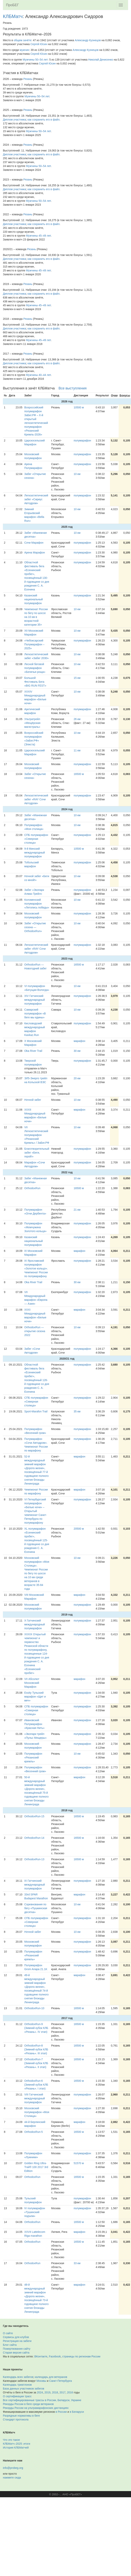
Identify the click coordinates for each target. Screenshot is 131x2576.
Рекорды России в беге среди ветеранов (28, 2404)
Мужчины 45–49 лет (38, 235)
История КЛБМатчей (16, 2447)
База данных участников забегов (23, 2388)
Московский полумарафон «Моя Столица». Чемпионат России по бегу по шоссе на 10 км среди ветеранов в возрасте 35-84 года (36, 1573)
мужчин (24, 49)
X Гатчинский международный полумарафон (34, 1624)
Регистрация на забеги (17, 2341)
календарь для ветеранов (51, 2376)
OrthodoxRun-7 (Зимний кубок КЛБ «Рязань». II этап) (36, 2063)
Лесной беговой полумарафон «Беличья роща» (34, 668)
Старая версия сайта (16, 2352)
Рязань (27, 78)
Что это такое (11, 2439)
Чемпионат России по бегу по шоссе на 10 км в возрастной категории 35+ (36, 617)
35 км (77, 1411)
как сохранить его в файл (44, 119)
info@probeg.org (13, 2467)
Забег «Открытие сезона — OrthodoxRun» (35, 927)
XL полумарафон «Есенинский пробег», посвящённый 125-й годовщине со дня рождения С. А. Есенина (36, 1540)
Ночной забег (32, 1099)
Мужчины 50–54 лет (35, 59)
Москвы (41, 2380)
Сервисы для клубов (16, 2337)
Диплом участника (14, 119)
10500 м (79, 407)
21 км (77, 1209)
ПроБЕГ (12, 5)
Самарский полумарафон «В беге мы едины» (35, 1013)
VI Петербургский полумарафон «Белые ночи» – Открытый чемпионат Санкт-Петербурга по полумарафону (35, 1511)
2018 (55, 2392)
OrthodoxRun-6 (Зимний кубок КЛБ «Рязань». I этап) (36, 2084)
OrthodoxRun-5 (33, 2131)
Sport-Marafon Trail (36, 1411)
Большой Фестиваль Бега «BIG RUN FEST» (35, 681)
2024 (40, 2392)
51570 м (79, 2163)
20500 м (79, 1528)
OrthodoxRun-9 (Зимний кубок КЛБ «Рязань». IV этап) (36, 2028)
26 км (77, 719)
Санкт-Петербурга (60, 2380)
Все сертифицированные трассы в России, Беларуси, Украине (42, 2400)
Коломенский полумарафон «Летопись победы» (36, 903)
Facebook (55, 2356)
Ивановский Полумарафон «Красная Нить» (34, 1724)
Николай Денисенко (100, 59)
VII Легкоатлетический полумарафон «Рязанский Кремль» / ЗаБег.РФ (36, 1135)
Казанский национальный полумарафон (33, 599)
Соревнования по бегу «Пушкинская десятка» (35, 1908)
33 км (77, 2263)
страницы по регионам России (81, 2356)
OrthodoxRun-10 (34, 2008)
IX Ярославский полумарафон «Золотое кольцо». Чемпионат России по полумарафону (36, 1268)
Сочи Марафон (33, 542)
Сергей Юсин (39, 44)
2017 (63, 2392)
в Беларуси (77, 2411)
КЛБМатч (13, 16)
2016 (70, 2392)
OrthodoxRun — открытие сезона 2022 (34, 1331)
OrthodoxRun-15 (34, 1816)
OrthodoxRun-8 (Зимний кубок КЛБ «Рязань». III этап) (36, 2049)
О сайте (8, 2333)
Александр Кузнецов (88, 40)
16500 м (79, 774)
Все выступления (73, 388)
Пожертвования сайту (16, 2348)
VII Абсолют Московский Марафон (31, 1682)
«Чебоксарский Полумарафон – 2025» (34, 644)
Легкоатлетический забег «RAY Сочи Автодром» (36, 799)
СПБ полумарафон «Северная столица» (36, 838)
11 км (77, 750)
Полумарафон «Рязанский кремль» (33, 1757)
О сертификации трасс (17, 2396)
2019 (47, 2392)
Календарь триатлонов (17, 2384)
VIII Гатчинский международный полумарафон (34, 2098)
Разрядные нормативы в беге (21, 2415)
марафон (79, 1041)
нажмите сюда (12, 2477)
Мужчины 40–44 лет (38, 374)
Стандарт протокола (15, 2419)
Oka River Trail (33, 1050)
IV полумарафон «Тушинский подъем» (34, 2212)
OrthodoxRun (32, 1188)
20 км (77, 1078)
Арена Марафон (34, 552)
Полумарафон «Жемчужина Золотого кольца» (35, 1227)
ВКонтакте (40, 2356)
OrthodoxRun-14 (34, 1837)
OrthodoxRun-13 (34, 1859)
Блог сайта (10, 2344)
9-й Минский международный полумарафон (34, 852)
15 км (77, 677)
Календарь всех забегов (18, 2376)
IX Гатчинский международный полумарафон (34, 1884)
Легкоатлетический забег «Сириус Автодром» (36, 499)
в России (61, 2411)
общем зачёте (22, 40)
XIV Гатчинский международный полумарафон (34, 999)
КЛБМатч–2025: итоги (16, 2443)
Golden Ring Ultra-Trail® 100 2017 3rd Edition (36, 2167)
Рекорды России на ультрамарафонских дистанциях (36, 2407)
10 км (77, 474)
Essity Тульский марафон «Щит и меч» (35, 1696)
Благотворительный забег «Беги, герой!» (36, 1152)
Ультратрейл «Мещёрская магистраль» (32, 723)
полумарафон (82, 440)
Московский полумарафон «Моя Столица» (36, 2112)
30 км (77, 1050)
